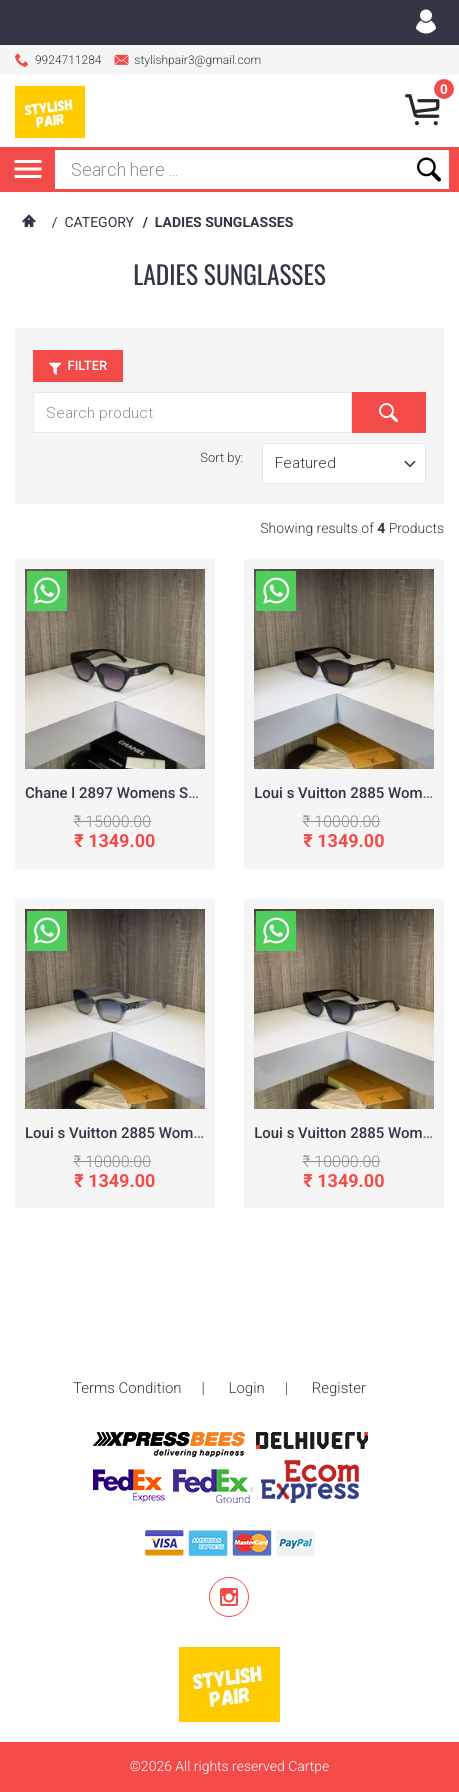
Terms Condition (127, 1343)
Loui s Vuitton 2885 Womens (350, 793)
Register (339, 1343)
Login (247, 1343)
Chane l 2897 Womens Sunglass (133, 793)
